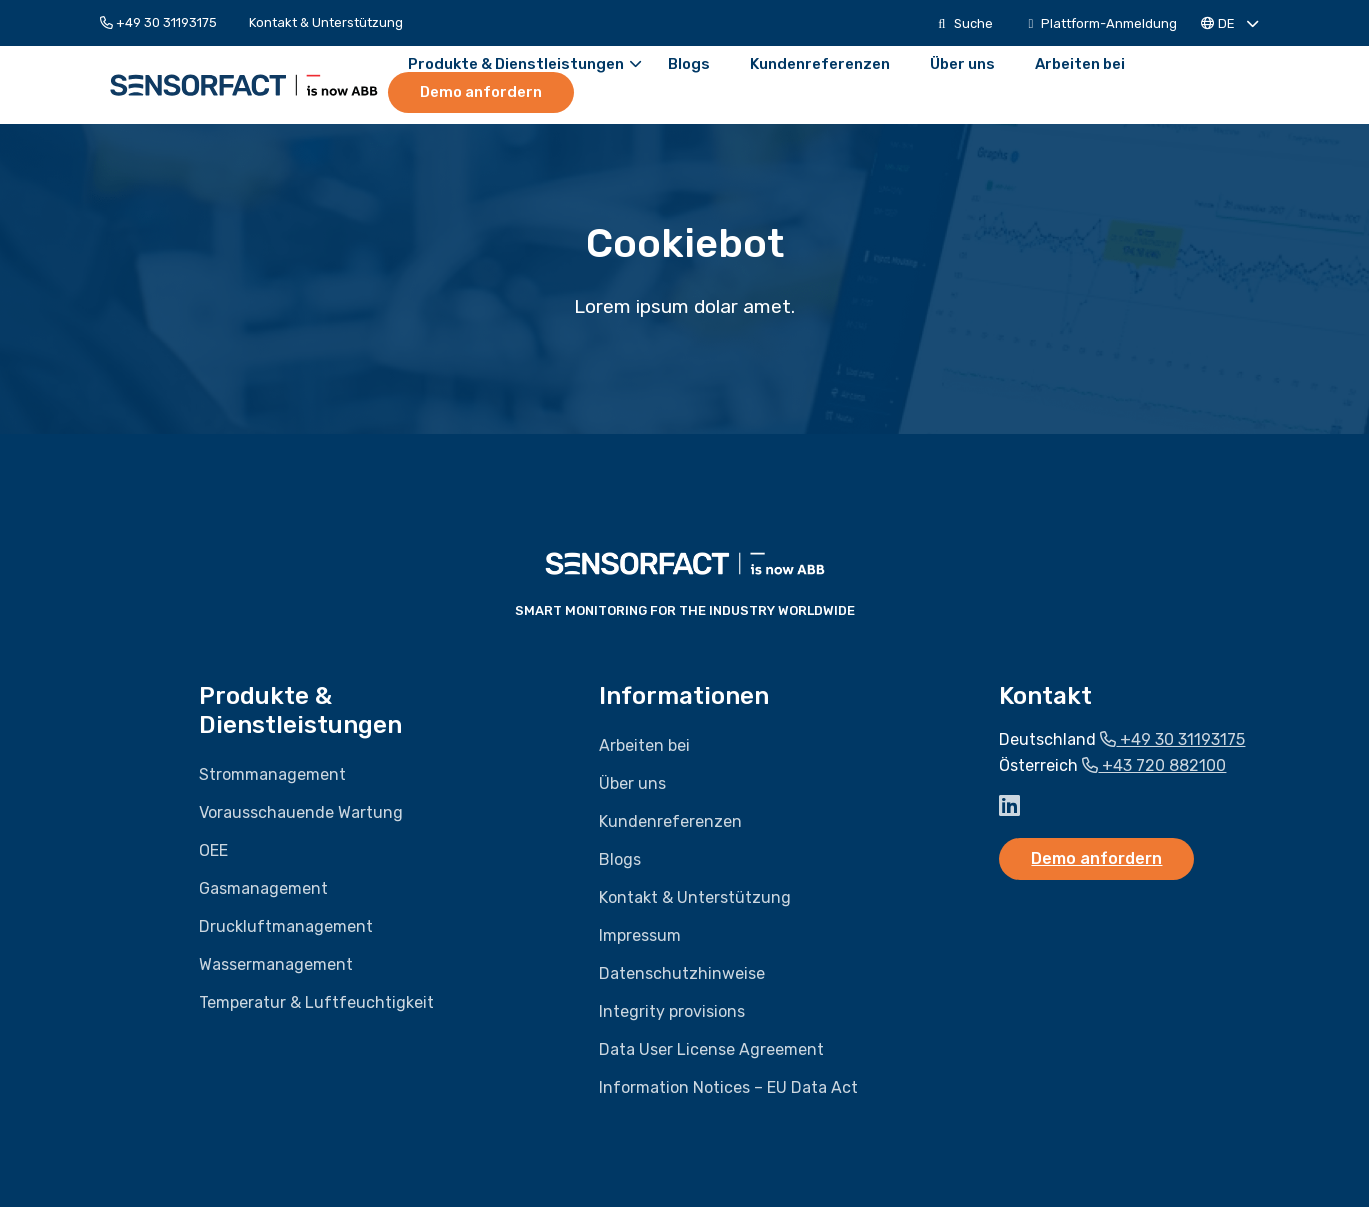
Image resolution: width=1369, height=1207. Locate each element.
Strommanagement (272, 774)
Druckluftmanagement (286, 926)
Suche (965, 23)
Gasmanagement (263, 888)
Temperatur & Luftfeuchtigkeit (316, 1002)
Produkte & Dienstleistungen (525, 64)
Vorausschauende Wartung (301, 812)
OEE (213, 850)
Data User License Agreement (711, 1049)
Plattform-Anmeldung (1103, 23)
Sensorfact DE (244, 85)
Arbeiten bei (1080, 64)
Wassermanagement (276, 964)
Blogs (689, 64)
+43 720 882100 (1154, 765)
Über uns (962, 64)
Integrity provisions (672, 1011)
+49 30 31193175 (158, 22)
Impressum (640, 935)
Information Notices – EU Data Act (728, 1087)
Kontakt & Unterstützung (326, 22)
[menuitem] (166, 22)
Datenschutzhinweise (682, 973)
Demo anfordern (481, 92)
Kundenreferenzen (820, 64)
